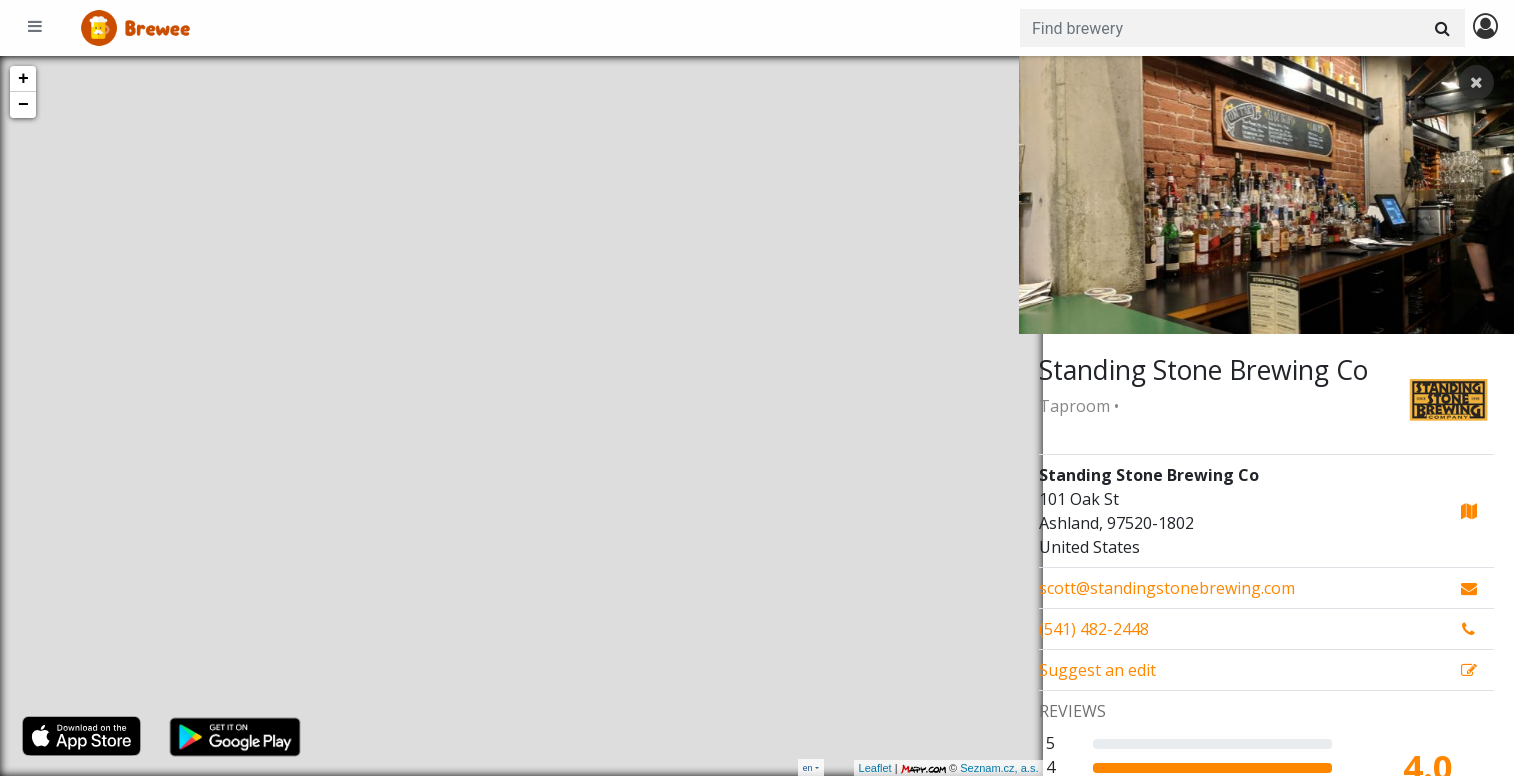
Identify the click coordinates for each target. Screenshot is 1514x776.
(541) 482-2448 (1094, 629)
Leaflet (850, 768)
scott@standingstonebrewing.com (1167, 588)
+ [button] (23, 79)
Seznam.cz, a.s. (975, 768)
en (808, 767)
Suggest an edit (1097, 670)
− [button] (23, 105)
